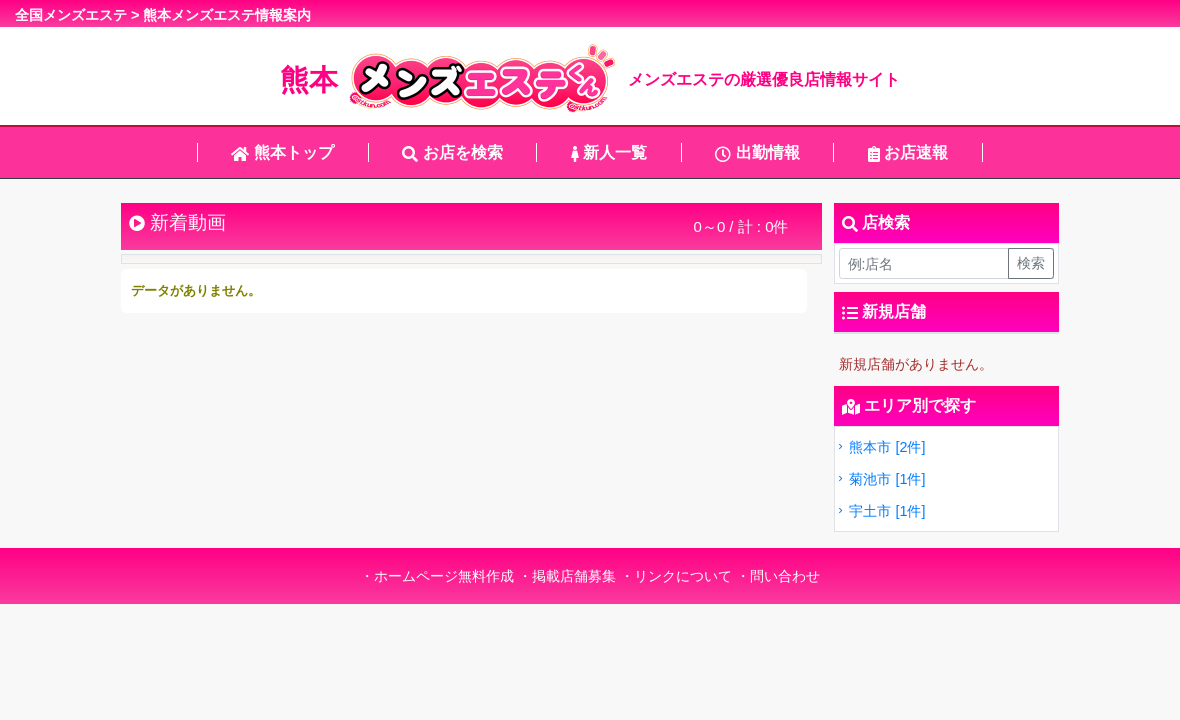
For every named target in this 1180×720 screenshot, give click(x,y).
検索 (1031, 263)
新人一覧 (609, 152)
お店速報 (908, 152)
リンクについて (683, 576)
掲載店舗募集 (574, 576)
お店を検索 (452, 152)
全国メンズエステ (71, 15)
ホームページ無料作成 (444, 576)
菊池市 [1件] (880, 479)
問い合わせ (785, 576)
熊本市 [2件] (880, 447)
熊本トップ (282, 152)
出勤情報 (757, 152)
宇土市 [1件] (880, 511)
